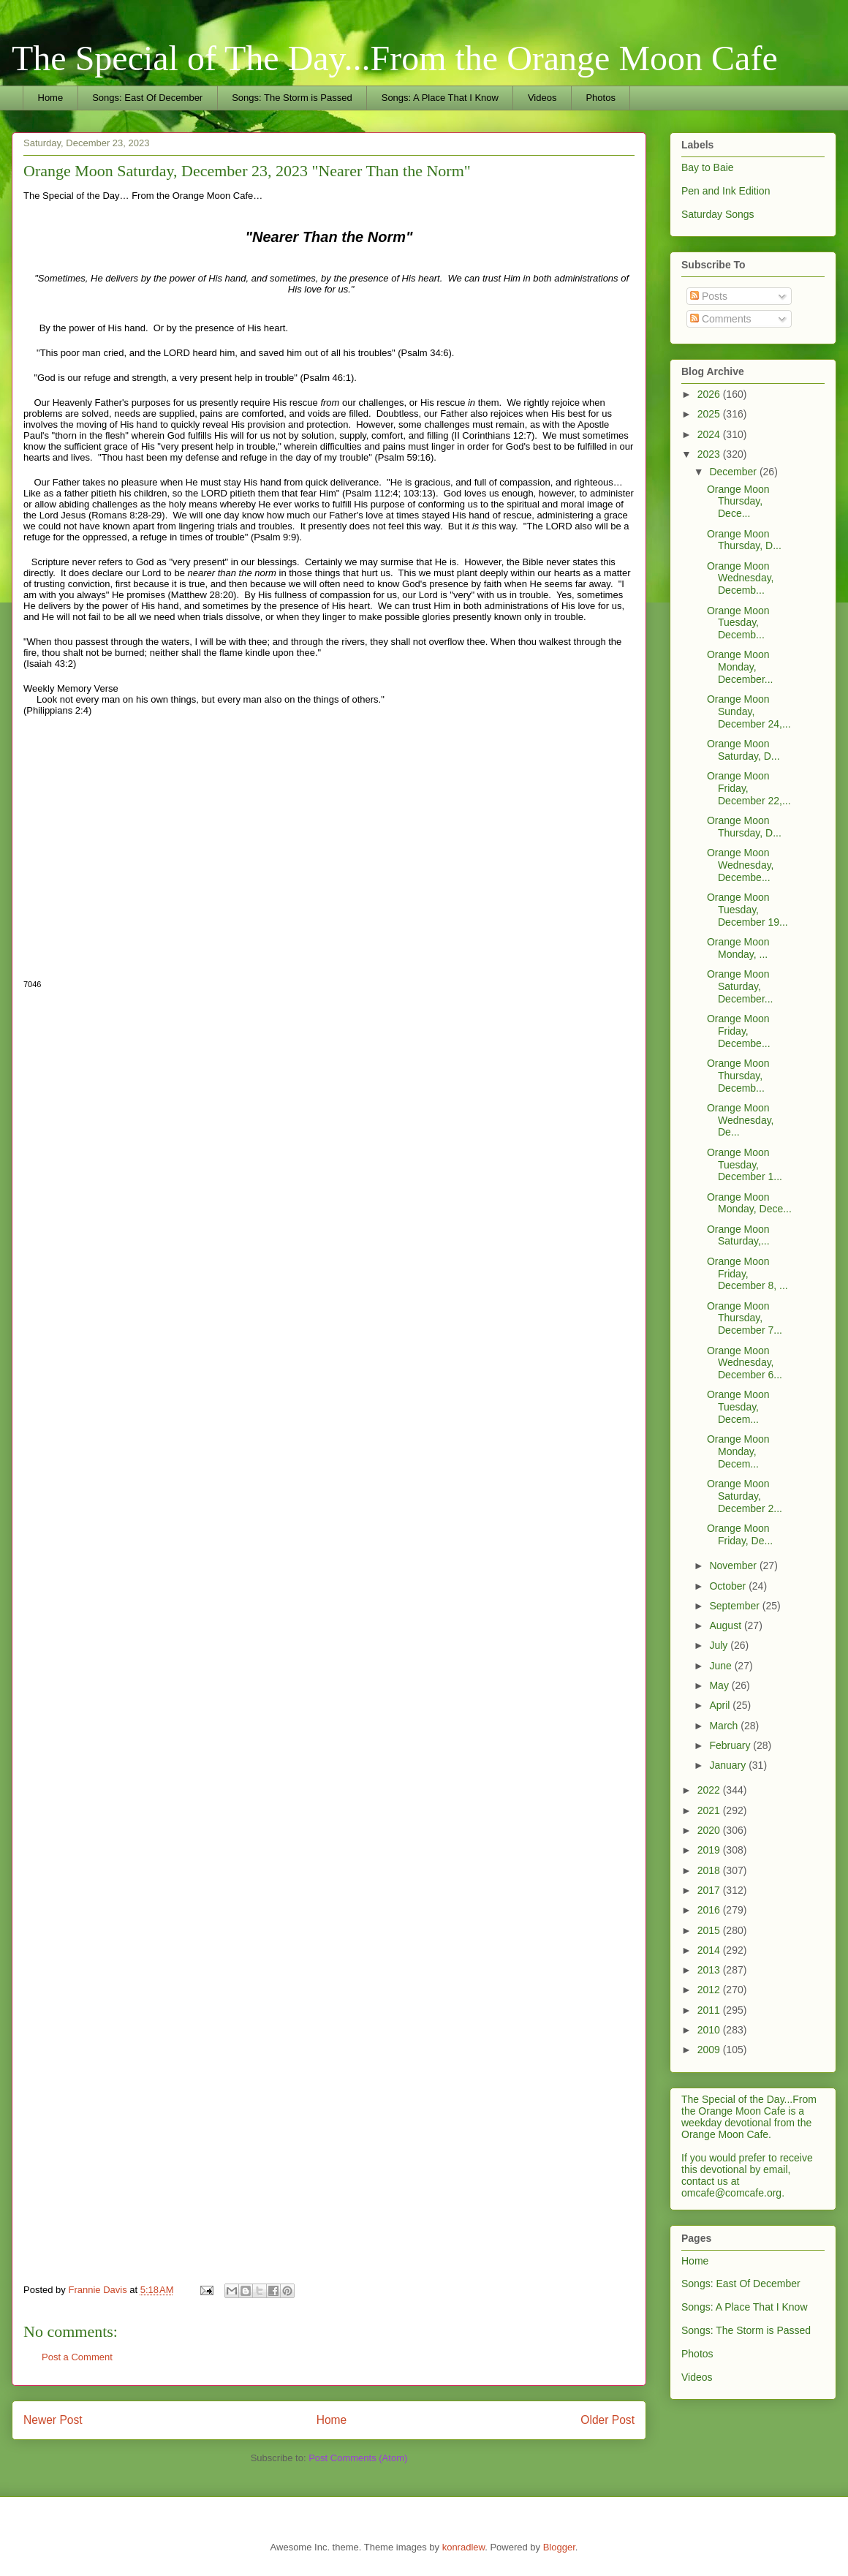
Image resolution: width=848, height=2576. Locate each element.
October (729, 1586)
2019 (710, 1850)
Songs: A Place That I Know (440, 97)
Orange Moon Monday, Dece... (749, 1203)
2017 (710, 1890)
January (729, 1765)
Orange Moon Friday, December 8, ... (747, 1273)
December (734, 471)
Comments (721, 319)
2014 (710, 1950)
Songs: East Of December (147, 97)
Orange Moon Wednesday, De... (740, 1120)
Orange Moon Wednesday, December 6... (744, 1363)
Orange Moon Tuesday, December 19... (747, 909)
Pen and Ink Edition (725, 191)
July (719, 1645)
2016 (710, 1910)
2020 (710, 1830)
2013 (710, 1970)
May (720, 1685)
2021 (710, 1810)
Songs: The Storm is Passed (292, 97)
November (734, 1565)
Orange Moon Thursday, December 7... (744, 1318)
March (725, 1725)
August (726, 1625)
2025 (710, 414)
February (731, 1745)
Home (51, 97)
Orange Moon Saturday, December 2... (744, 1496)
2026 (710, 394)
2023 (710, 454)
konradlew (463, 2547)
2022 (710, 1790)
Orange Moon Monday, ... (738, 948)
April (720, 1705)
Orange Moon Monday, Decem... (738, 1451)
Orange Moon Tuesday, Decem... (738, 1407)
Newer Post (53, 2420)
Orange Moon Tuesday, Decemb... (738, 623)
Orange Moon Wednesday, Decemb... (740, 578)
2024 (710, 434)
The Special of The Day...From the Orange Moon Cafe (395, 58)
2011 (710, 2010)
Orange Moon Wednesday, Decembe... (740, 865)
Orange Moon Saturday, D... (743, 750)
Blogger (559, 2547)
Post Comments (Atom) (357, 2457)
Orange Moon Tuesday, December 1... (744, 1165)
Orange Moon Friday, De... (740, 1534)
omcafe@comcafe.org (731, 2193)
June (721, 1666)
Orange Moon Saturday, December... (740, 986)
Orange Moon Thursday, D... (744, 540)
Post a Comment (77, 2357)
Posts (708, 296)
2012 (710, 1989)
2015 (710, 1930)
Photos (600, 97)
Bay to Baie (707, 167)
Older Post (607, 2420)
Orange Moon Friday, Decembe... (739, 1031)
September (735, 1606)
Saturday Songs (717, 214)
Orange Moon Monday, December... (740, 667)
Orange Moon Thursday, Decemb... (738, 1075)
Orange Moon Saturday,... (738, 1235)
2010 (710, 2030)
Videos (542, 97)
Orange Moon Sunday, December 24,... (749, 711)
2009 (710, 2049)
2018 (710, 1870)
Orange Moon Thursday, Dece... (738, 501)
